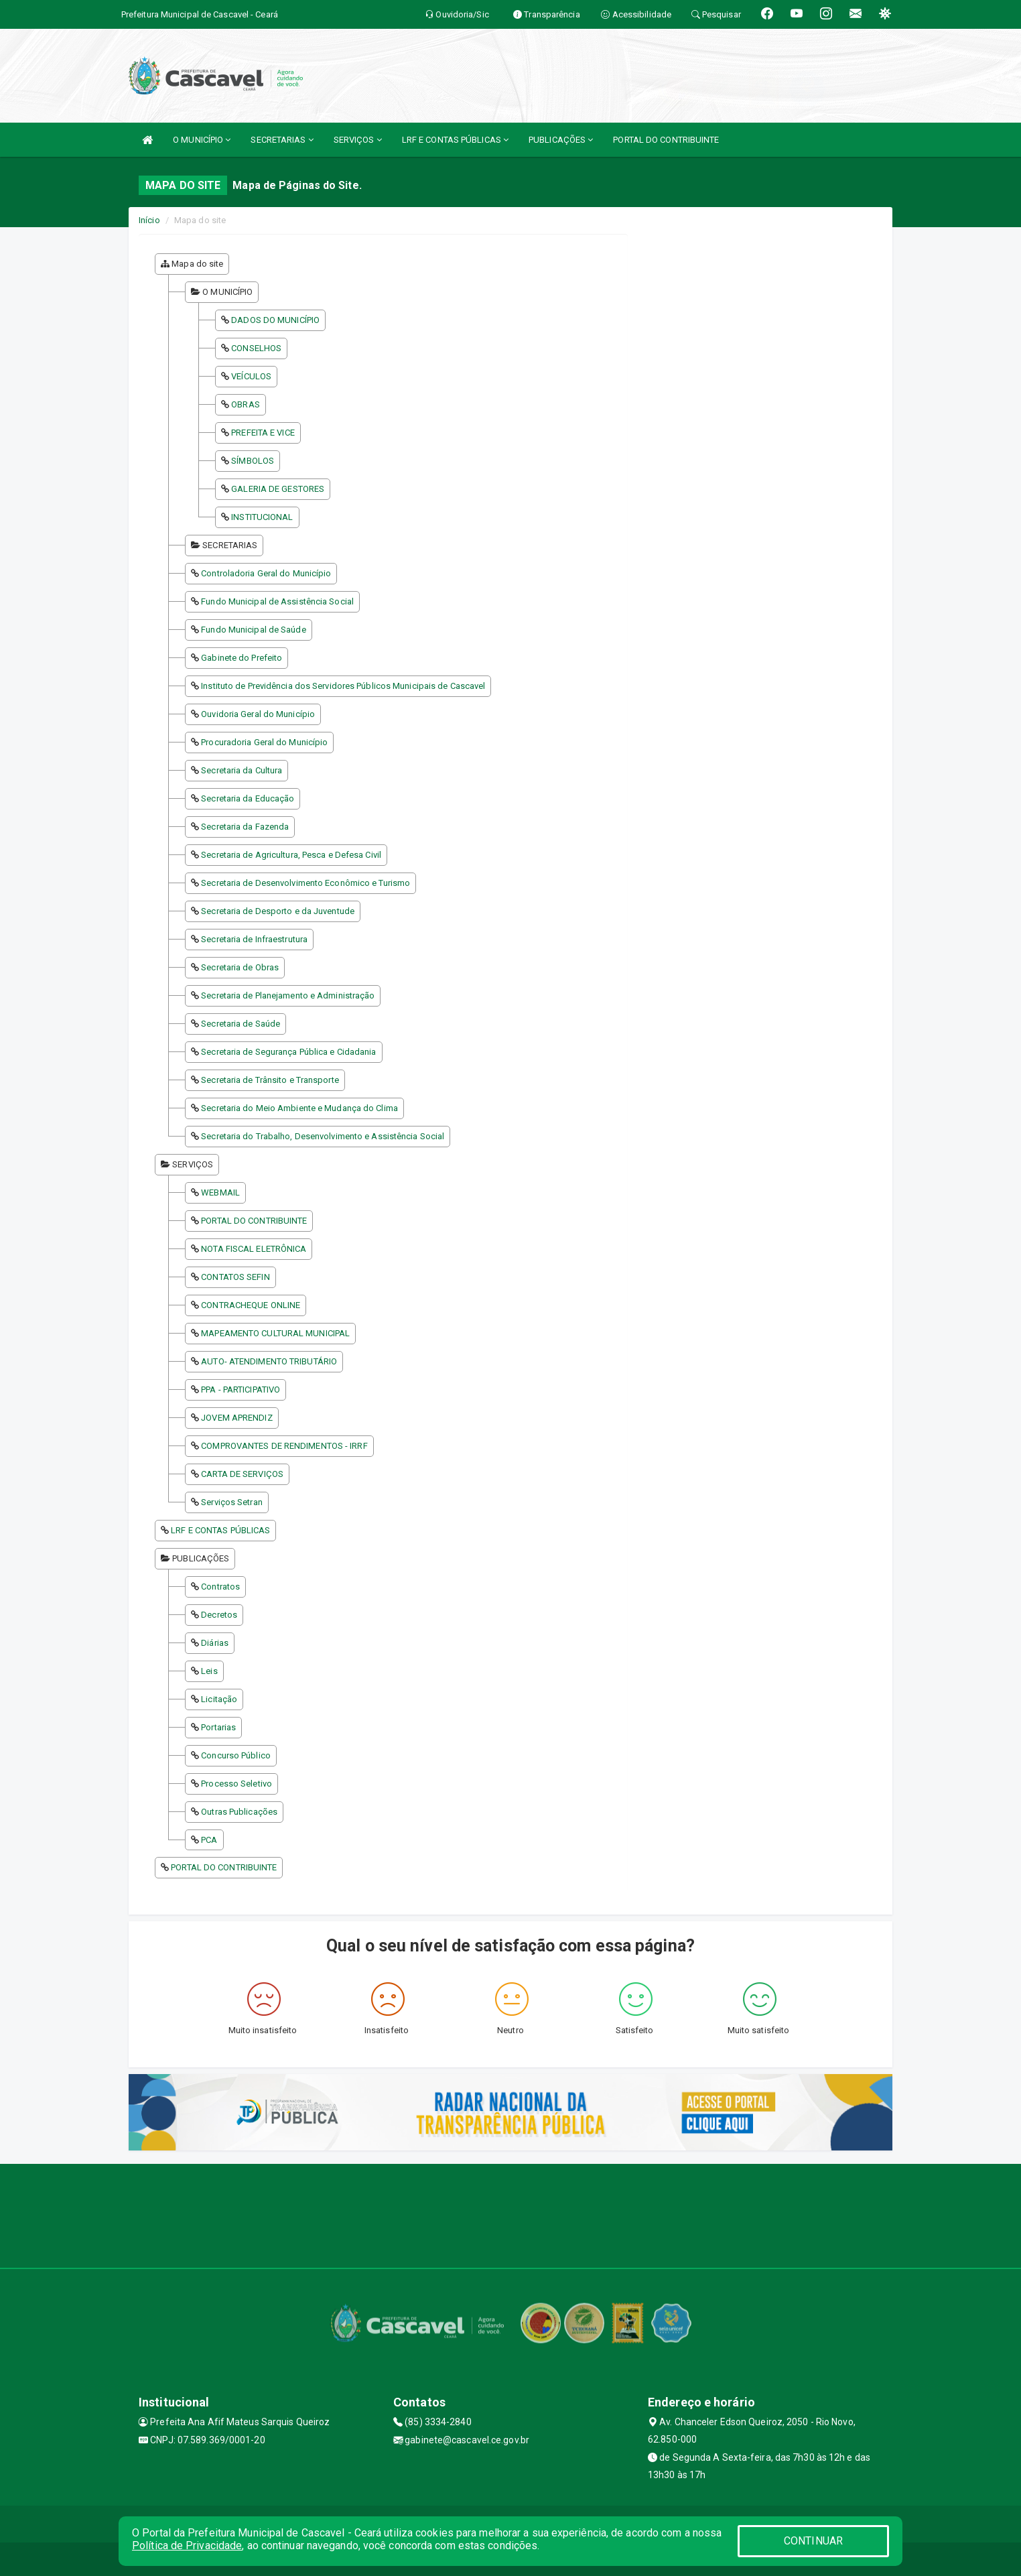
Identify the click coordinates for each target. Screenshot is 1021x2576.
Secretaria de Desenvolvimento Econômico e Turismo (305, 883)
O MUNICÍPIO (201, 140)
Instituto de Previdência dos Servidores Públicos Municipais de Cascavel (343, 686)
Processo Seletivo (236, 1784)
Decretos (219, 1615)
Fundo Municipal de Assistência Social (277, 601)
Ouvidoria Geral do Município (258, 714)
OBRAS (245, 404)
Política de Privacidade (187, 2545)
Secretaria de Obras (240, 967)
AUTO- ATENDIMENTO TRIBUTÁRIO (269, 1361)
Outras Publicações (239, 1812)
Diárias (214, 1643)
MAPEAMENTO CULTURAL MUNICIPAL (275, 1333)
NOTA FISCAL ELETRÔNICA (253, 1249)
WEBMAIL (220, 1192)
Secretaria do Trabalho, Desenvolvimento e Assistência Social (322, 1136)
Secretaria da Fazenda (245, 827)
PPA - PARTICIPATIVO (240, 1389)
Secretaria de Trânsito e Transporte (270, 1080)
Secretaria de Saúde (240, 1024)
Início (149, 220)
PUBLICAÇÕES (561, 140)
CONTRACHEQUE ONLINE (250, 1305)
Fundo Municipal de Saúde (253, 630)
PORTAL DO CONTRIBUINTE (666, 140)
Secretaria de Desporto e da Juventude (277, 911)
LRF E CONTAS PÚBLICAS (455, 140)
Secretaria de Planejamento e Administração (288, 995)
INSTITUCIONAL (262, 517)
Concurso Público (236, 1755)
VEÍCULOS (251, 376)
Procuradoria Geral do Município (264, 742)
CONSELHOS (256, 348)
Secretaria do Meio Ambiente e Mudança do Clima (299, 1108)
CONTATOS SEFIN (235, 1277)
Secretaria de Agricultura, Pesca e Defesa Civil (291, 855)
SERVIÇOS (358, 140)
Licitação (219, 1699)
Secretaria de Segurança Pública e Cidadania (288, 1052)
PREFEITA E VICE (263, 433)
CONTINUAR (813, 2540)
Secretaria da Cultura (241, 770)
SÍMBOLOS (252, 461)
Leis (209, 1671)
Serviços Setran (232, 1502)
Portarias (218, 1727)
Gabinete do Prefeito (241, 658)
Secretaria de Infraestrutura (254, 939)
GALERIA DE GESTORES (277, 489)
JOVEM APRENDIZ (236, 1418)
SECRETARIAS (282, 140)
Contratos (220, 1587)
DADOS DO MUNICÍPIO (275, 320)
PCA (209, 1840)
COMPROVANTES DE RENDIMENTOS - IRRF (284, 1446)
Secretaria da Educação (247, 798)
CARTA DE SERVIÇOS (242, 1474)
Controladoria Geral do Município (266, 573)
